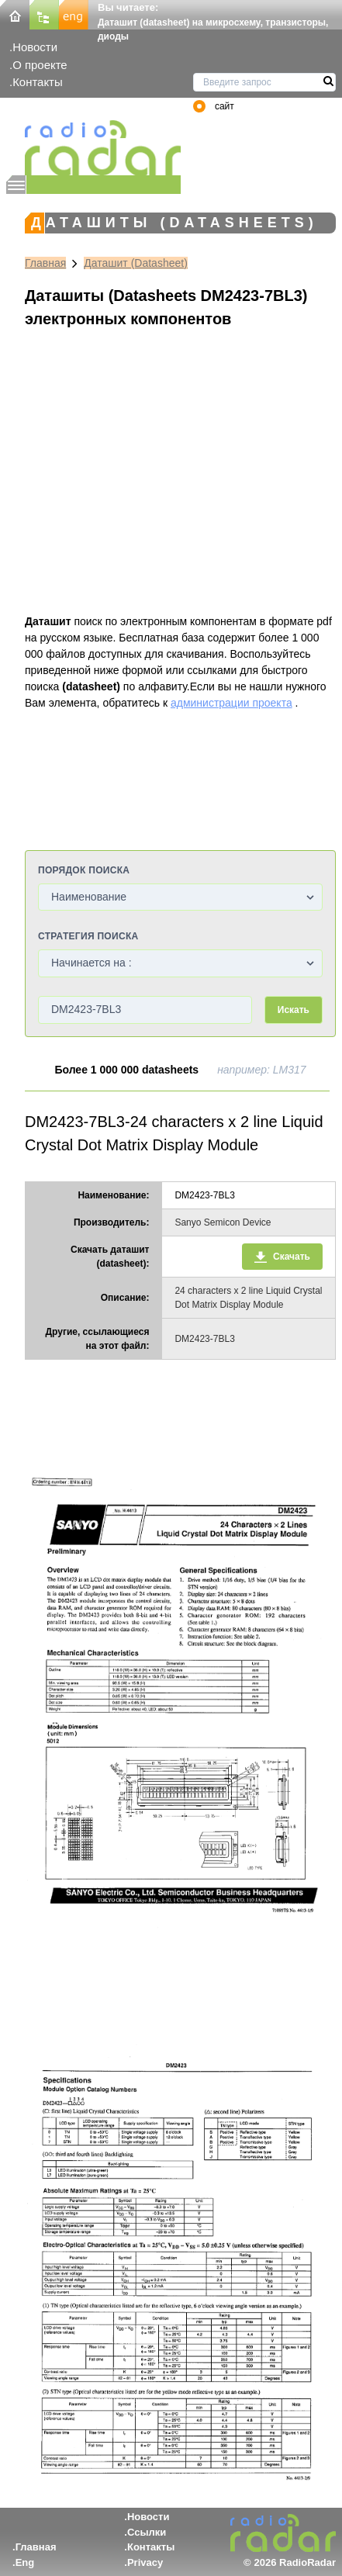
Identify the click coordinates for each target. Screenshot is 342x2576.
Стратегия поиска (88, 936)
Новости (34, 47)
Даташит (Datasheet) (136, 263)
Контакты (37, 81)
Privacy (145, 2562)
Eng (25, 2562)
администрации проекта (231, 703)
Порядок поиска (84, 870)
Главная (45, 263)
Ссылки (146, 2532)
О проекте (39, 64)
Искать (293, 1009)
